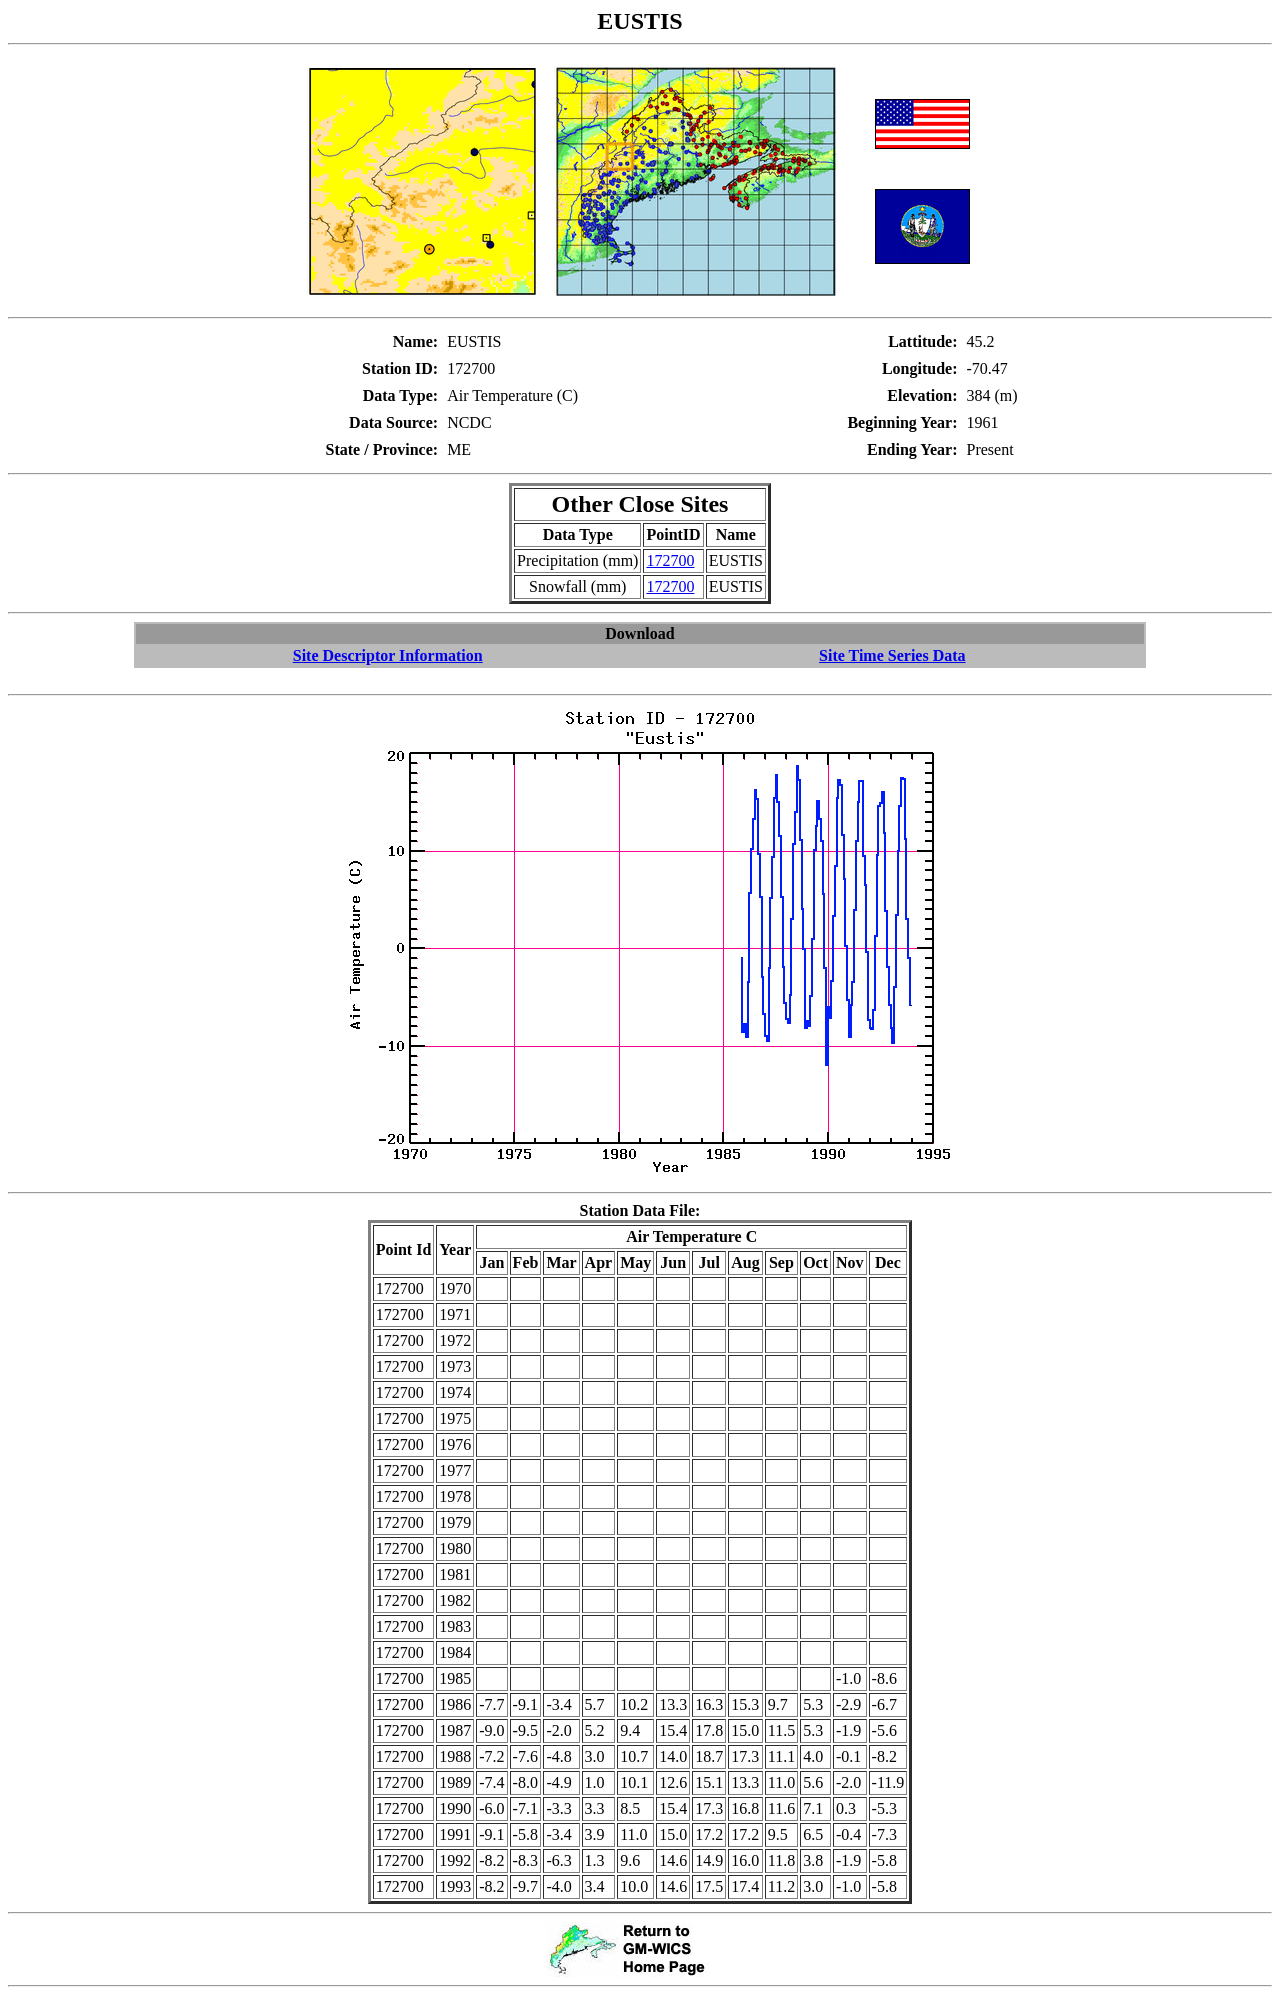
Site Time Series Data (892, 655)
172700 (670, 560)
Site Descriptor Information (388, 655)
